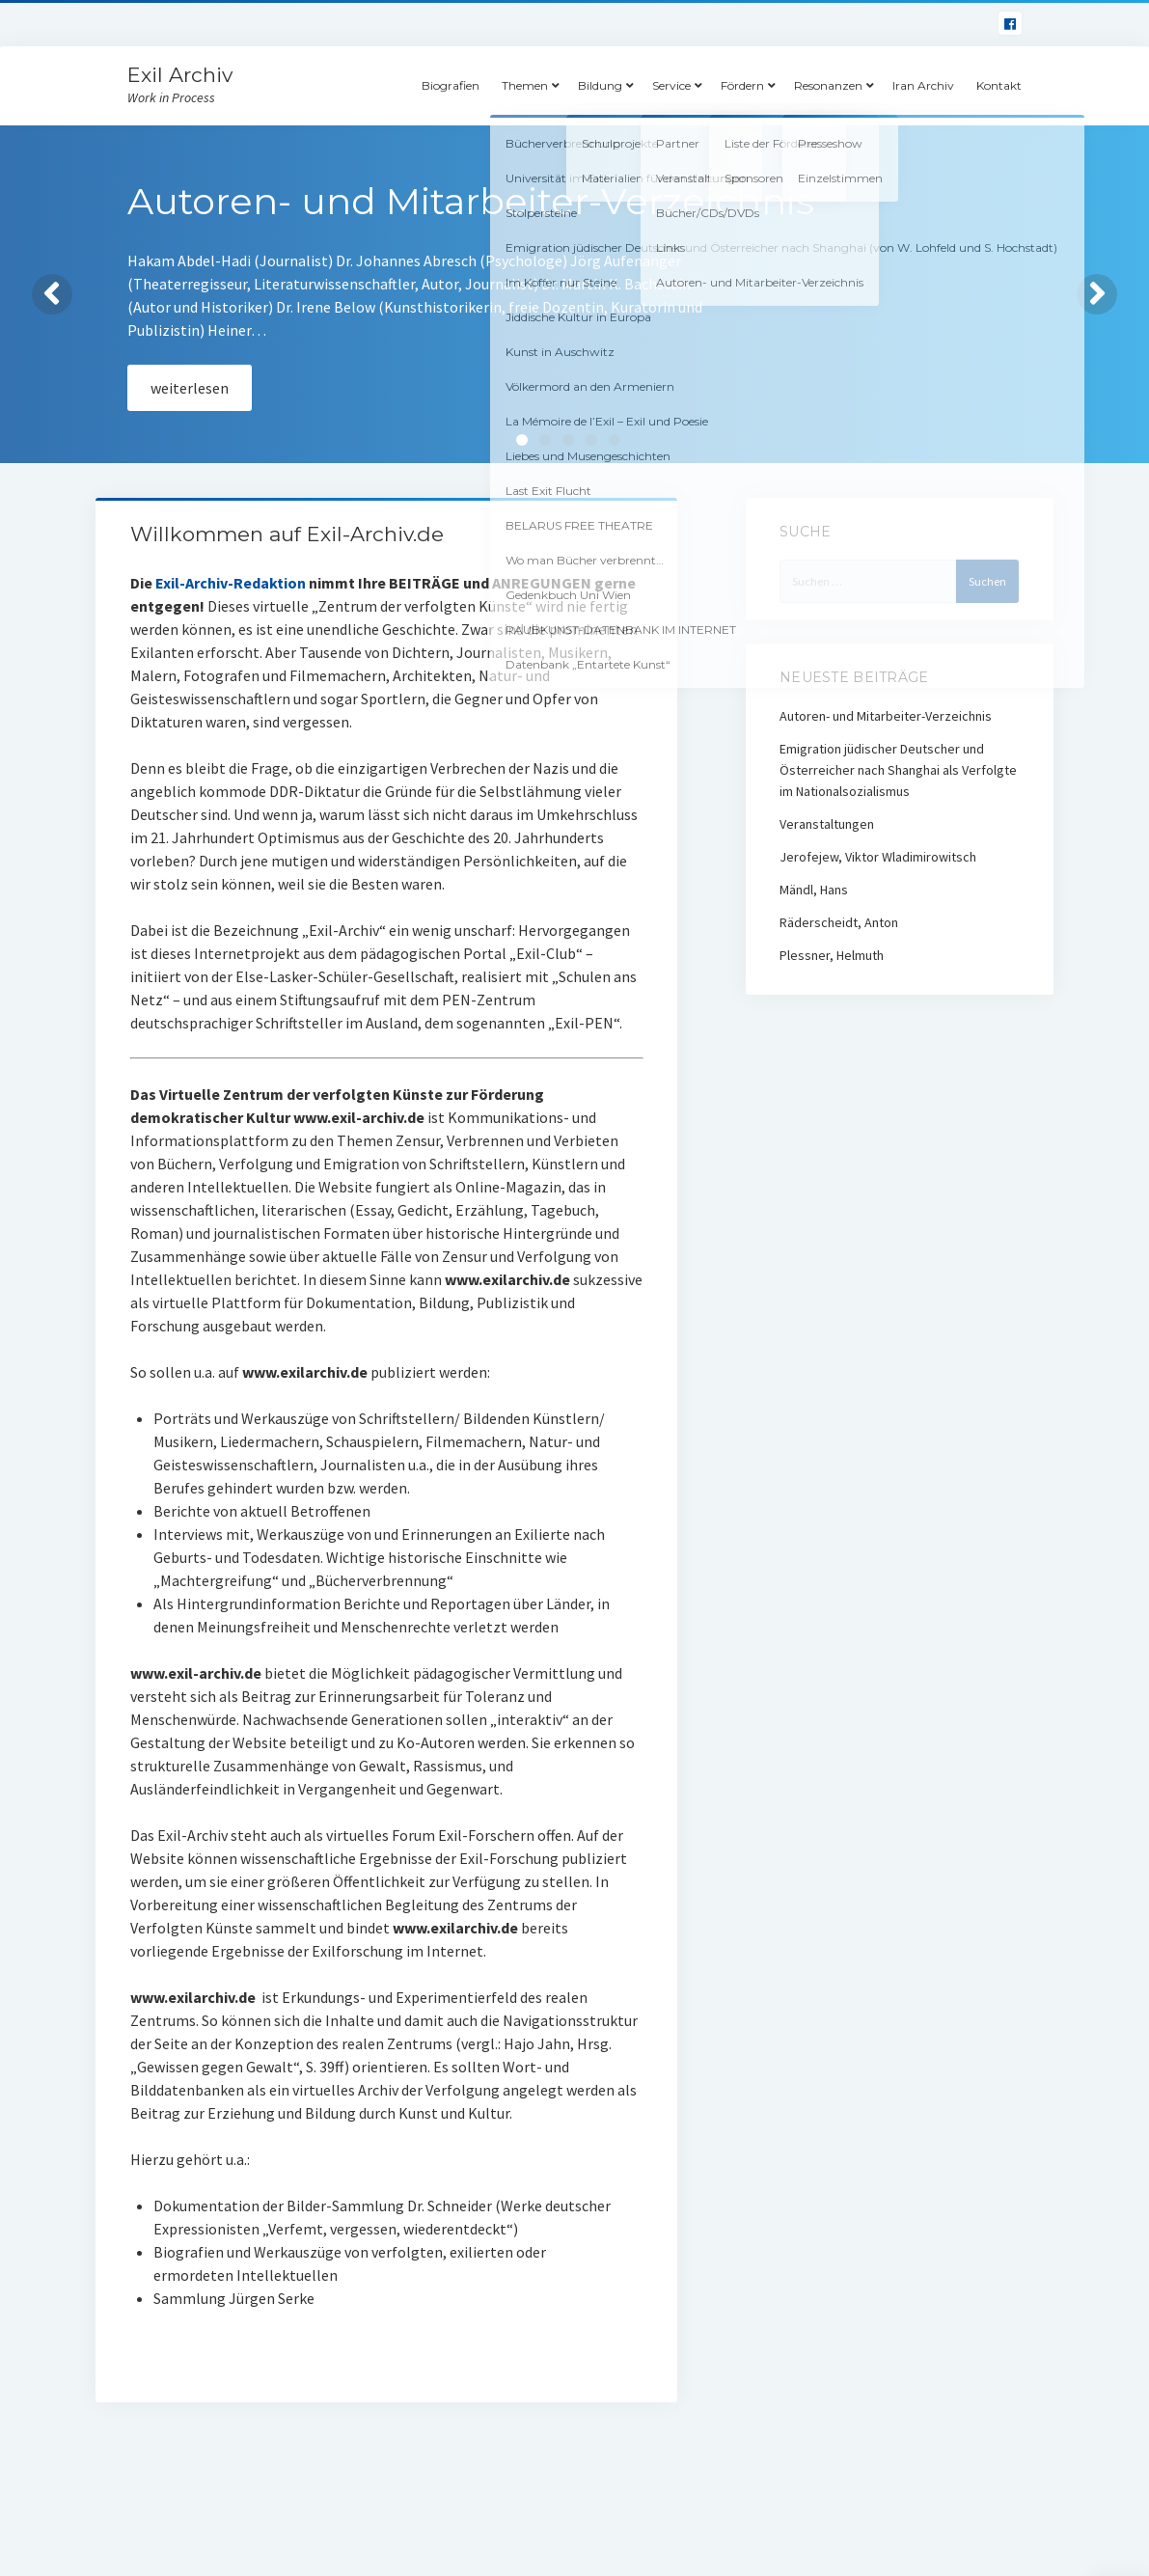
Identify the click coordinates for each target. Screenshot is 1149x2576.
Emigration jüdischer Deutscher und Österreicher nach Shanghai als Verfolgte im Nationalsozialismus (898, 770)
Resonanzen (828, 85)
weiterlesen (189, 387)
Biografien (450, 85)
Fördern (742, 85)
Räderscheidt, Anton (839, 922)
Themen (525, 85)
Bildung (600, 85)
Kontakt (999, 85)
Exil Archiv (180, 75)
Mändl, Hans (814, 889)
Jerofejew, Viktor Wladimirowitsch (878, 856)
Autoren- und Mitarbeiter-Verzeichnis (886, 716)
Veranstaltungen (827, 824)
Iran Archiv (923, 85)
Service (671, 85)
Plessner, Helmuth (832, 955)
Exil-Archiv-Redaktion (230, 582)
